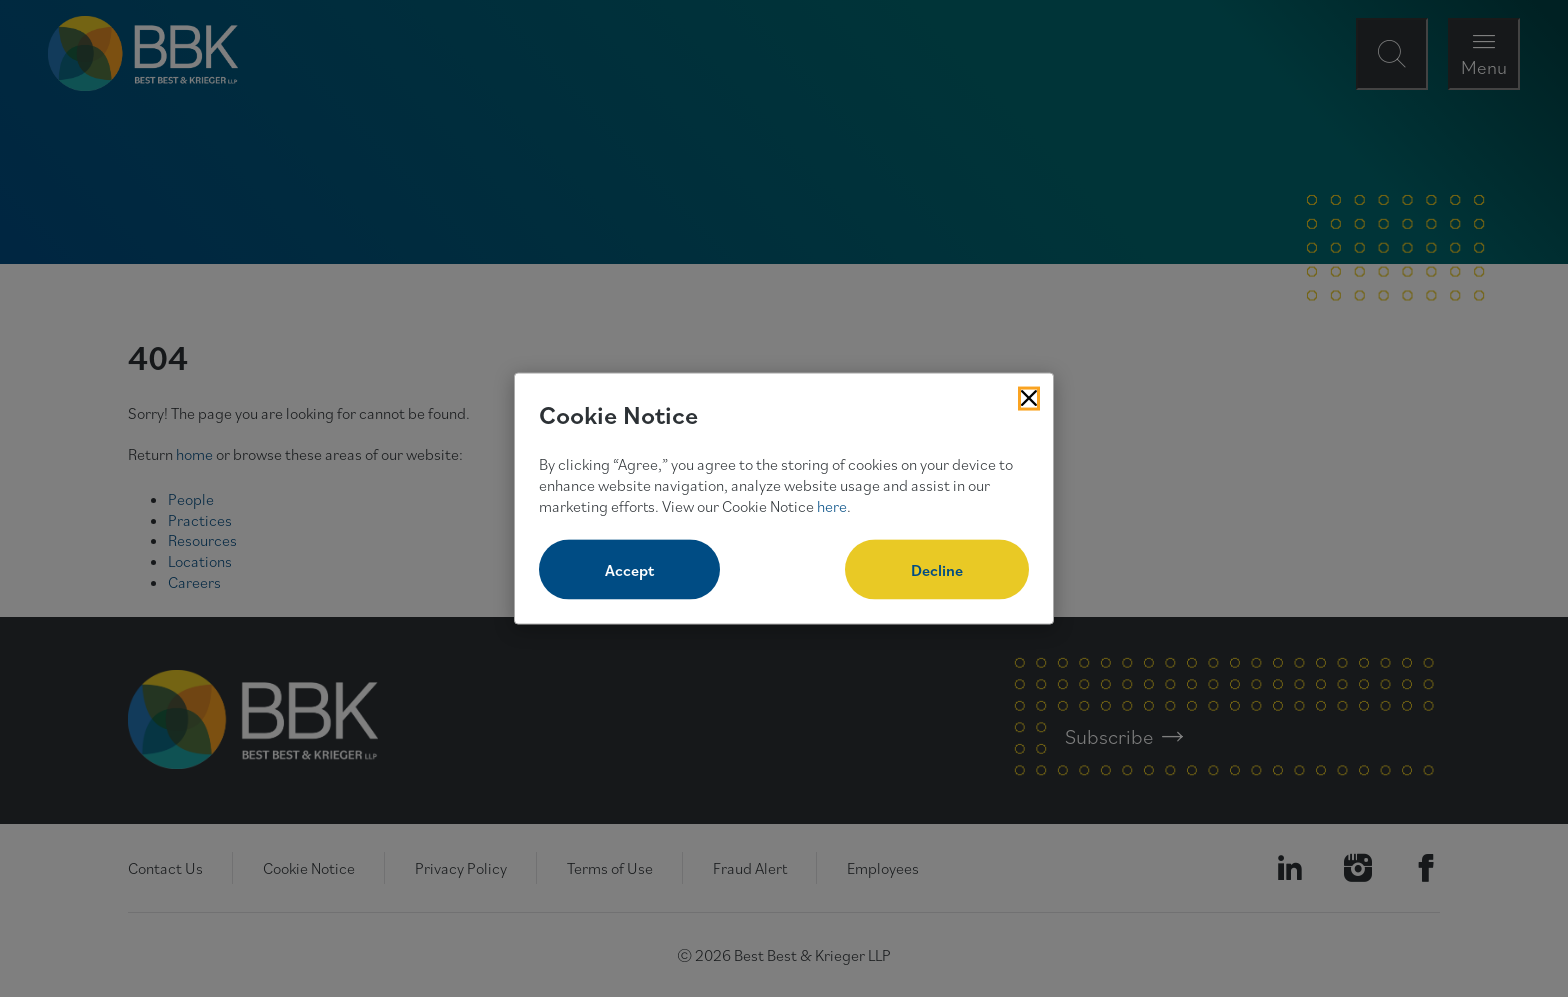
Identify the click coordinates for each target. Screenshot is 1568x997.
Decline (937, 570)
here (832, 505)
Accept (629, 570)
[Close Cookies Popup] (1029, 398)
